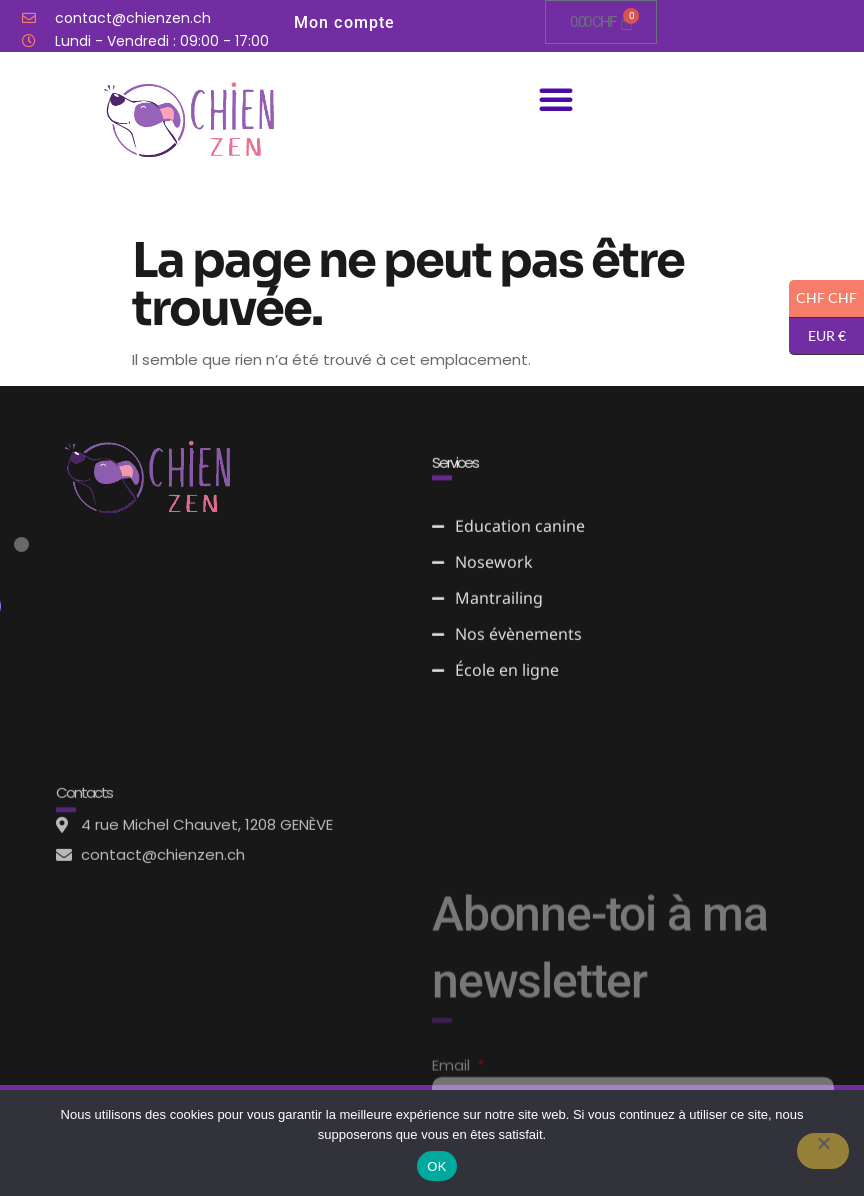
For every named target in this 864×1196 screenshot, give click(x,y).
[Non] (823, 1151)
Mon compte (345, 22)
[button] (556, 99)
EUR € (817, 337)
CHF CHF (823, 299)
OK (436, 1166)
